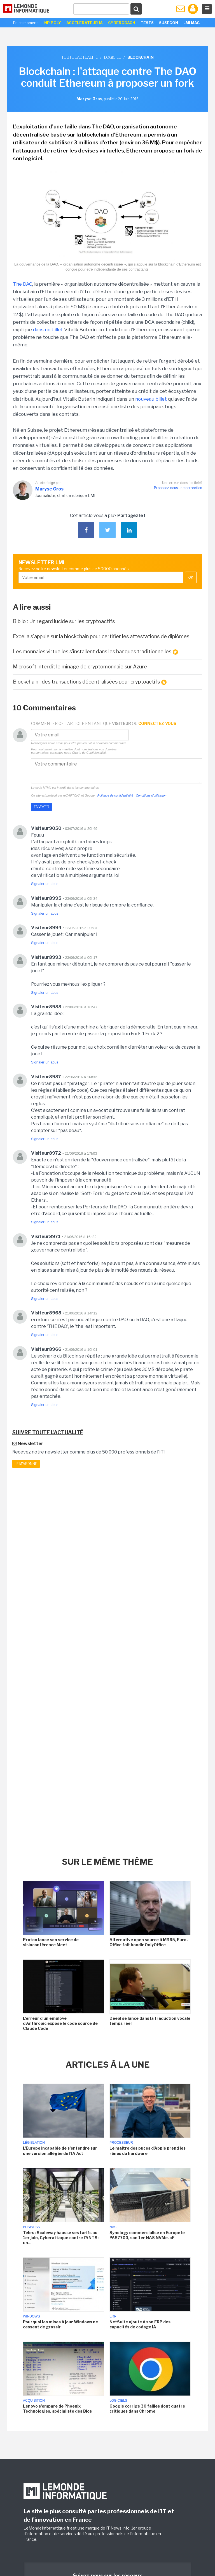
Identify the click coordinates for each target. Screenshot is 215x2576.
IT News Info (118, 2528)
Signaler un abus (45, 884)
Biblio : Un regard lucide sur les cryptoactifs (64, 621)
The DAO (22, 284)
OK (190, 577)
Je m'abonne (26, 1464)
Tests (147, 22)
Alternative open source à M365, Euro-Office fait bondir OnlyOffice (148, 1942)
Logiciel (112, 57)
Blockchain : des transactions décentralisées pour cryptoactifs (90, 682)
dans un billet (48, 329)
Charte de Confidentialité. (89, 752)
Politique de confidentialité (115, 795)
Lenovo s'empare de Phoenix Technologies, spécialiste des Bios (57, 2408)
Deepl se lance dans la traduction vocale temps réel (149, 2021)
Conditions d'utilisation (151, 795)
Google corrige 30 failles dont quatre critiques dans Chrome (147, 2408)
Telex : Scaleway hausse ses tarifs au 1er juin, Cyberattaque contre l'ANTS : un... (61, 2237)
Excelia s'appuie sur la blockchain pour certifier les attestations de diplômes (101, 636)
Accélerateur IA (84, 22)
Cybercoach (121, 22)
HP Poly (52, 22)
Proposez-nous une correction (178, 488)
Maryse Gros (49, 489)
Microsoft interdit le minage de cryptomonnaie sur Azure (80, 667)
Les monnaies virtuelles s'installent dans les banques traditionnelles (95, 652)
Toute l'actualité (79, 57)
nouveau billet (151, 399)
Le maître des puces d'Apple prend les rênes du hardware (147, 2150)
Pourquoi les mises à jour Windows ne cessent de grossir (60, 2324)
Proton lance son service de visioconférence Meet (51, 1942)
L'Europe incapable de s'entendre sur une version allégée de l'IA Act (60, 2150)
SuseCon (168, 22)
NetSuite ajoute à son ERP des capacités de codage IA (139, 2324)
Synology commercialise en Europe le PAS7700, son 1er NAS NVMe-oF (147, 2235)
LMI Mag (191, 22)
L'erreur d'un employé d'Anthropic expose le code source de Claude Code (60, 2023)
